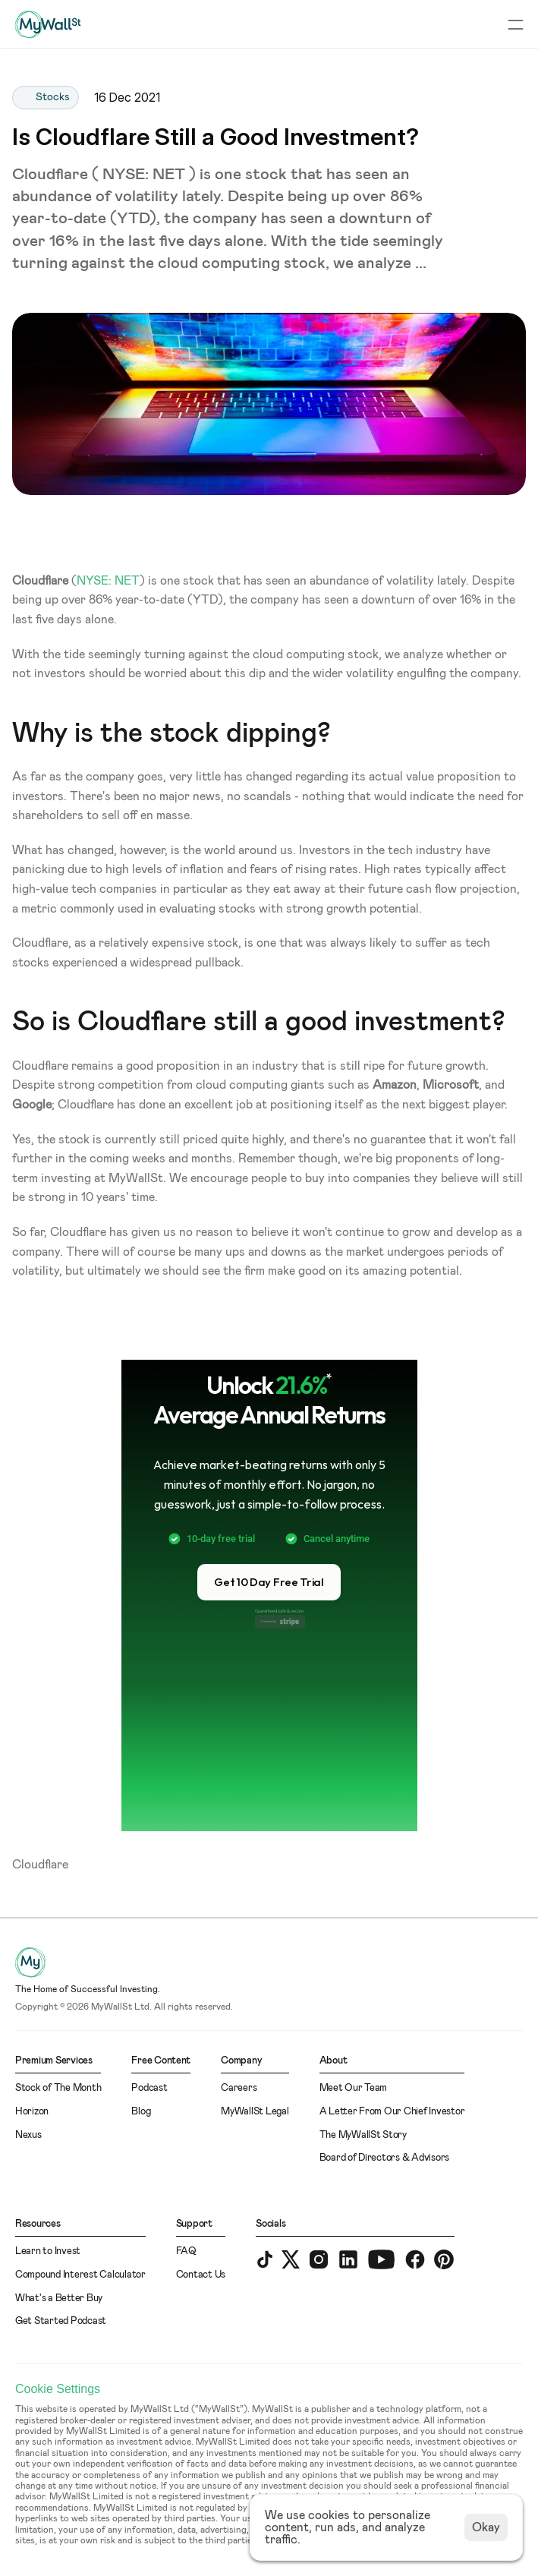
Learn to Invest (47, 2251)
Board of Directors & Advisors (384, 2158)
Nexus (28, 2135)
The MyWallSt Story (363, 2135)
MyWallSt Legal (254, 2112)
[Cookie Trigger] (57, 2389)
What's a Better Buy (58, 2298)
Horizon (32, 2112)
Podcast (149, 2088)
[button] (269, 1582)
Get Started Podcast (60, 2321)
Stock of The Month (58, 2088)
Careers (238, 2088)
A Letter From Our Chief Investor (392, 2112)
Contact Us (200, 2275)
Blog (140, 2112)
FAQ (186, 2251)
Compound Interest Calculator (80, 2275)
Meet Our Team (353, 2088)
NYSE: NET (108, 581)
